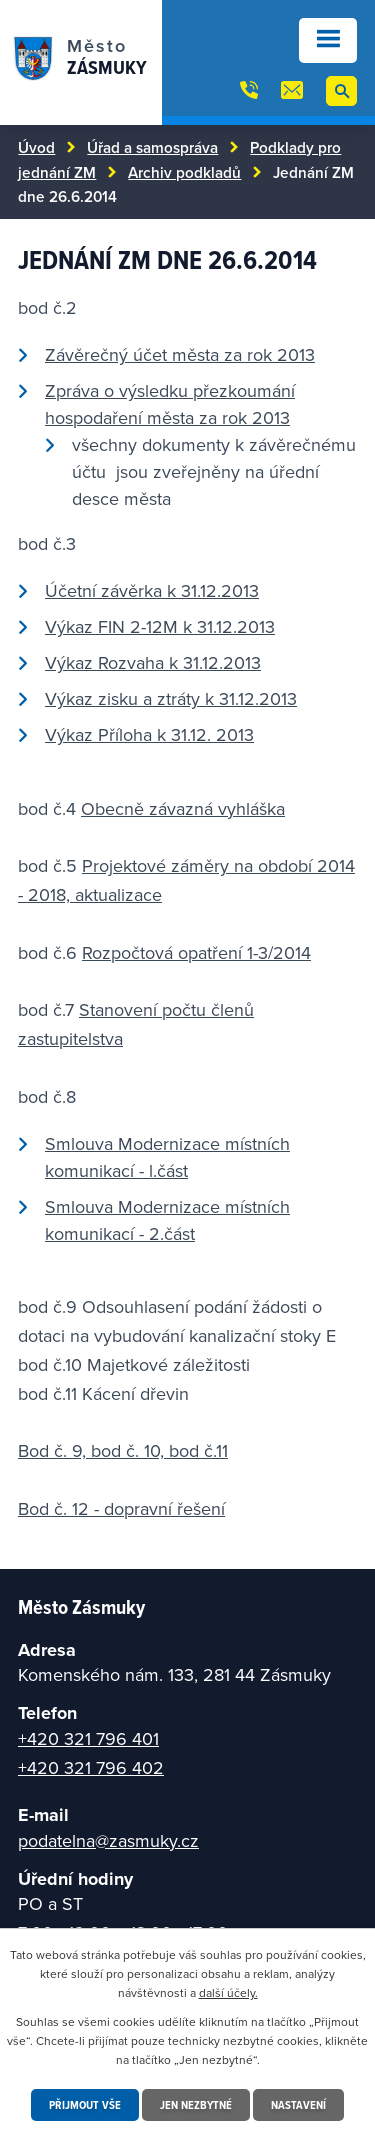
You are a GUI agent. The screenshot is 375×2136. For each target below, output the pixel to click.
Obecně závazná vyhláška (183, 808)
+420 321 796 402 (91, 1767)
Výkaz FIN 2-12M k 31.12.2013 (160, 626)
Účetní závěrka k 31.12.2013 (152, 590)
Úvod (36, 147)
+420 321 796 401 (88, 1738)
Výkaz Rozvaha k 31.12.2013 (153, 662)
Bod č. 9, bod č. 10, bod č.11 (123, 1450)
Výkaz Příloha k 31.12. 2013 (149, 734)
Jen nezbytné (196, 2104)
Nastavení (298, 2104)
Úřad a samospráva (152, 147)
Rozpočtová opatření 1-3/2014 (196, 952)
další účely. (228, 1992)
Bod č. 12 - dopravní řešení (121, 1508)
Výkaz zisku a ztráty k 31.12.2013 (171, 698)
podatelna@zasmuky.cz (108, 1840)
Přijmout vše (85, 2104)
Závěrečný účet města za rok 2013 (180, 354)
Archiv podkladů (184, 172)
